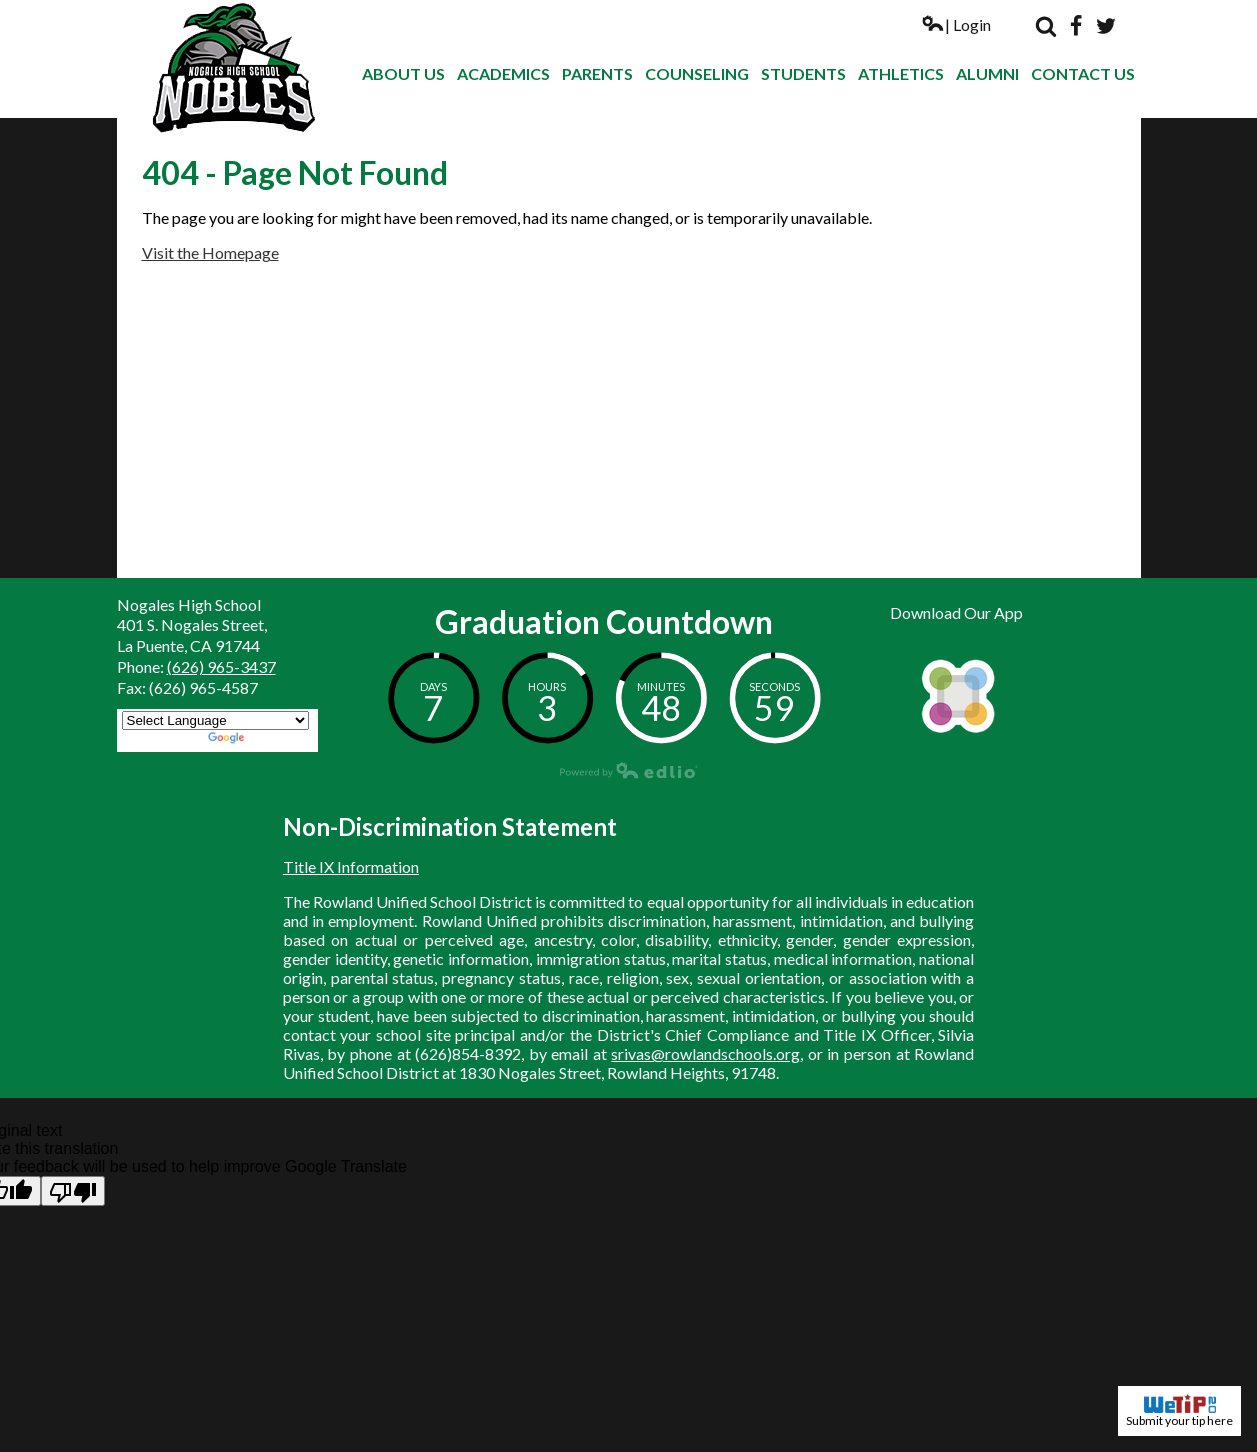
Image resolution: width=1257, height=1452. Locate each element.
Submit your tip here (1179, 1411)
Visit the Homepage (210, 252)
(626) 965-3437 (221, 666)
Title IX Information (351, 866)
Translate (260, 739)
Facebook (1076, 26)
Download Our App (956, 612)
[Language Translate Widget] (215, 720)
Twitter (1106, 26)
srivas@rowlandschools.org (705, 1053)
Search (1046, 26)
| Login (956, 24)
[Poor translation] (73, 1191)
